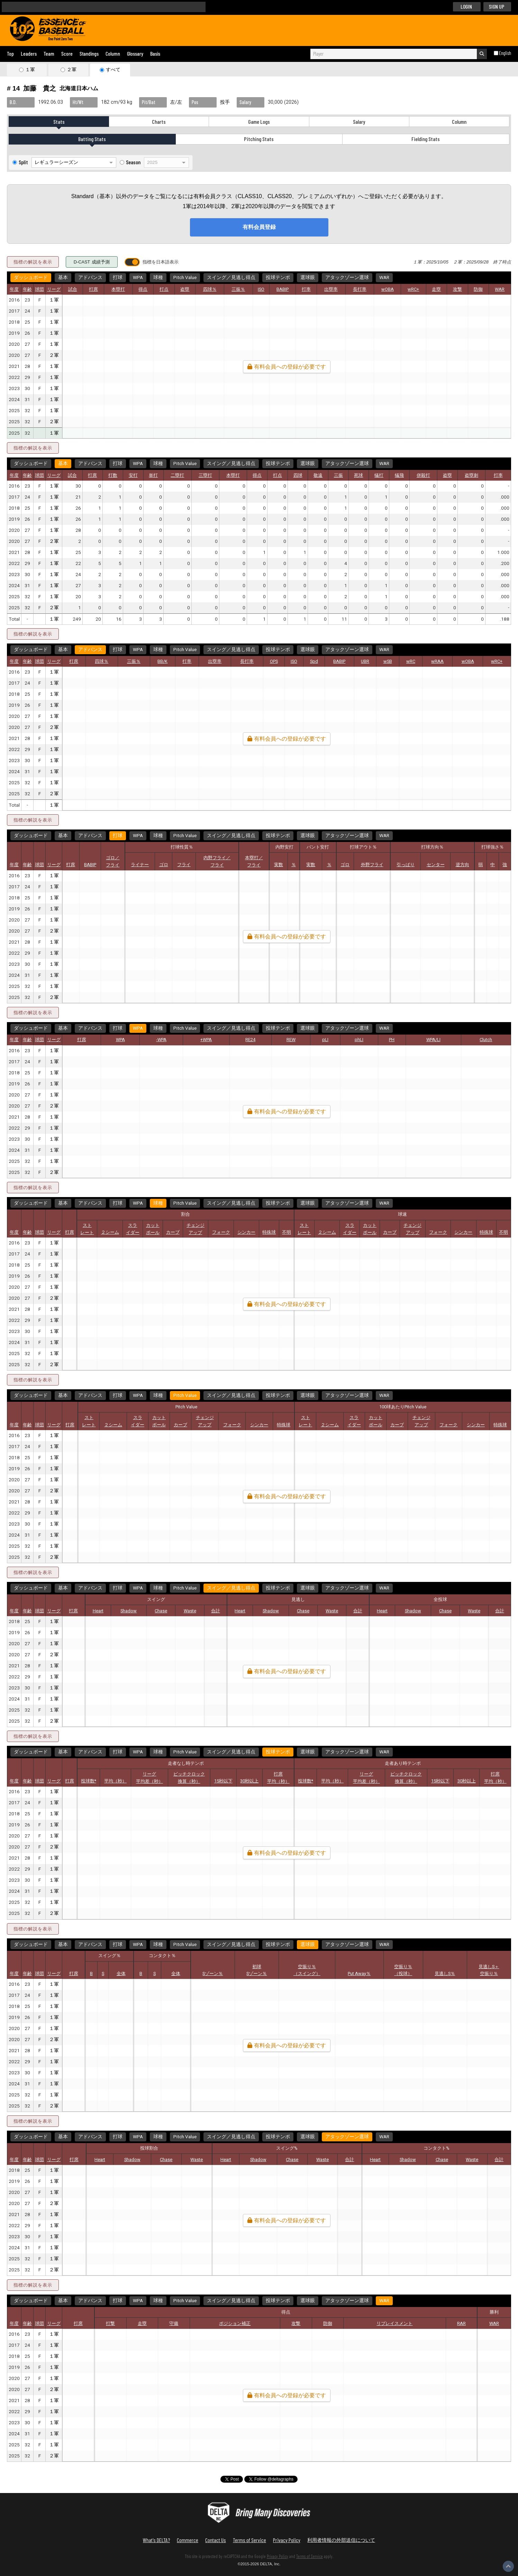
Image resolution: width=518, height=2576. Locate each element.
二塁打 (177, 475)
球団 (39, 289)
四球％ (210, 289)
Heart (98, 1611)
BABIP (282, 289)
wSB (387, 661)
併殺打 (423, 475)
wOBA (387, 289)
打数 (112, 475)
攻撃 (457, 289)
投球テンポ (278, 277)
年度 (14, 289)
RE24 (250, 1040)
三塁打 (205, 475)
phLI (359, 1040)
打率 (306, 289)
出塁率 (331, 289)
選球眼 (307, 277)
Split (23, 162)
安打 (133, 475)
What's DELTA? (156, 2540)
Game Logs (259, 121)
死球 (358, 475)
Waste (190, 1611)
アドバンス (90, 277)
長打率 (359, 289)
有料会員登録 (259, 227)
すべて (113, 69)
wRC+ (413, 289)
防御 (478, 289)
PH (391, 1040)
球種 (158, 277)
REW (291, 1040)
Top (10, 53)
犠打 (378, 475)
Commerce (187, 2540)
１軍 (30, 69)
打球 (117, 277)
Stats (59, 121)
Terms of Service (249, 2540)
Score (67, 53)
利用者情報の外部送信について (341, 2540)
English (505, 53)
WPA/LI (433, 1040)
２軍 (71, 69)
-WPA (161, 1040)
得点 (142, 289)
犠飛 (399, 475)
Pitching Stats (259, 139)
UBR (365, 661)
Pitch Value (185, 277)
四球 (297, 475)
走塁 (436, 289)
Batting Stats (92, 139)
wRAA (437, 661)
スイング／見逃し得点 (231, 277)
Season (133, 162)
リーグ (54, 289)
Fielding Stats (425, 139)
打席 (93, 289)
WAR (384, 277)
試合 (72, 289)
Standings (89, 53)
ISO (261, 289)
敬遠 (317, 475)
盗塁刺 (471, 475)
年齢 (27, 289)
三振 (338, 475)
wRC (410, 661)
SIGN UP (496, 6)
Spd (314, 661)
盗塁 (184, 289)
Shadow (128, 1611)
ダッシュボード (31, 277)
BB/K (162, 661)
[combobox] (393, 54)
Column (113, 53)
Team (49, 53)
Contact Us (215, 2540)
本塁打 (118, 289)
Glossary (135, 53)
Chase (161, 1611)
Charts (159, 121)
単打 (153, 475)
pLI (325, 1040)
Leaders (29, 53)
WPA (138, 277)
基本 (63, 277)
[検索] (100, 7)
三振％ (238, 289)
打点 (164, 289)
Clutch (486, 1040)
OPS (274, 661)
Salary (359, 121)
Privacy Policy (286, 2540)
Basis (155, 53)
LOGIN (466, 6)
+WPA (206, 1040)
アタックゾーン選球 (347, 277)
